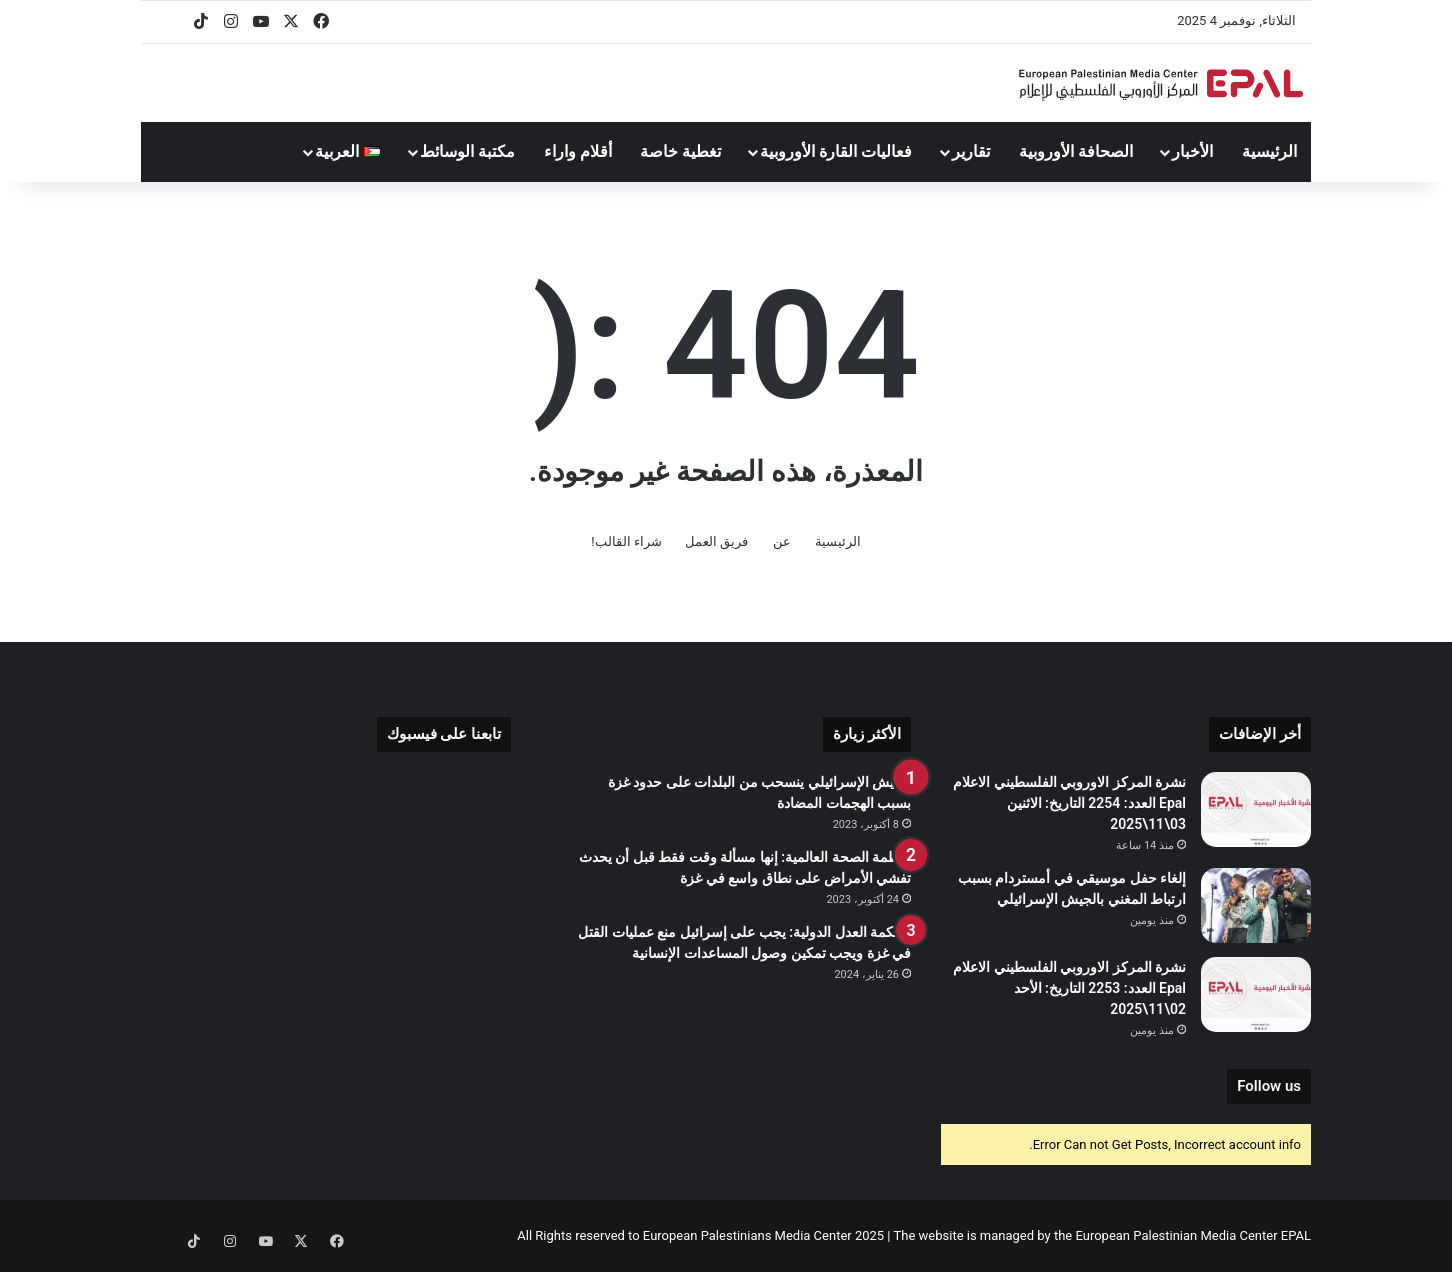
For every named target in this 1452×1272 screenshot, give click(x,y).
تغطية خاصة (680, 151)
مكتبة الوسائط (467, 151)
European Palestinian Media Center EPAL (1193, 1235)
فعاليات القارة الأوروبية (836, 151)
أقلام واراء (578, 151)
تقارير (971, 151)
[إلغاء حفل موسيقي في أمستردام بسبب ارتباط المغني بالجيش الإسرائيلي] (1256, 905)
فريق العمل (716, 541)
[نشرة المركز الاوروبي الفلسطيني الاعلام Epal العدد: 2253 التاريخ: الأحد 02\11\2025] (1256, 994)
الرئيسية (1269, 151)
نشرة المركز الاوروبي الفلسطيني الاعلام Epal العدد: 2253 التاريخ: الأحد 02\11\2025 (1069, 988)
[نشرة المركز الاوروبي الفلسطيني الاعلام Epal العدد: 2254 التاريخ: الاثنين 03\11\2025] (1256, 809)
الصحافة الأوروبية (1076, 151)
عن (782, 541)
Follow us (1269, 1086)
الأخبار (1192, 151)
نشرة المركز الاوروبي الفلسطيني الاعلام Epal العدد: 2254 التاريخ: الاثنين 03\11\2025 (1069, 803)
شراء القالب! (626, 541)
